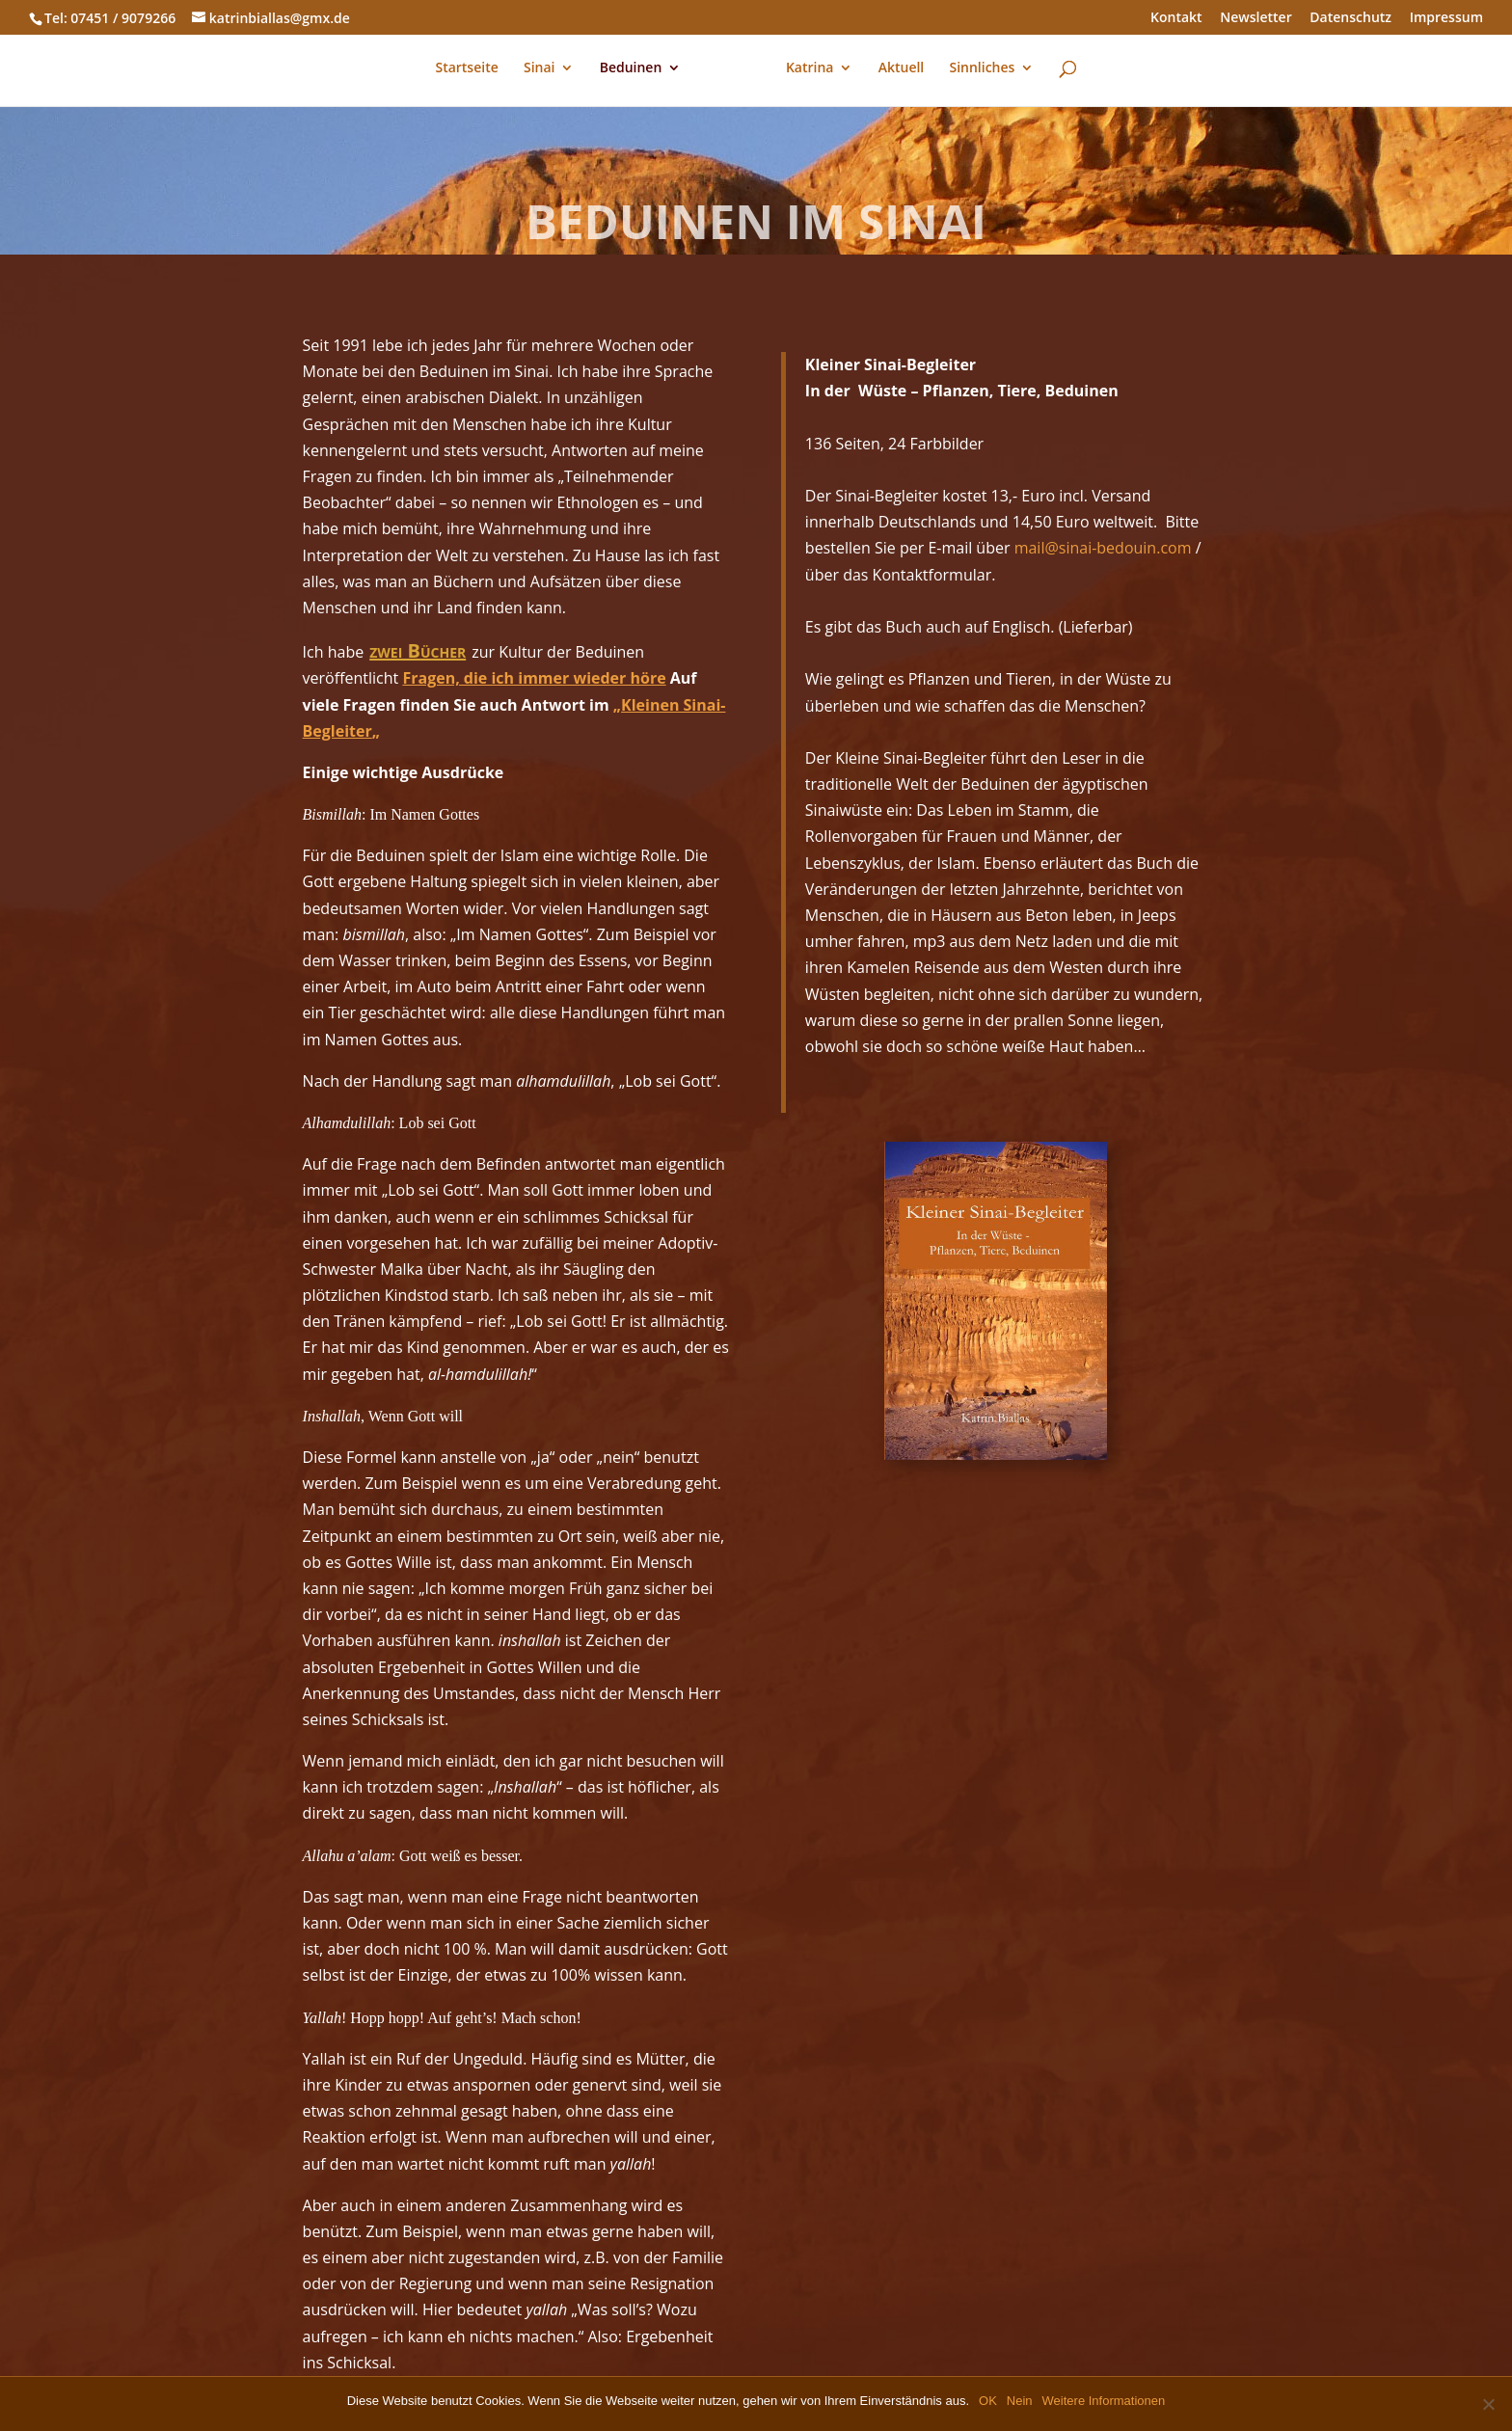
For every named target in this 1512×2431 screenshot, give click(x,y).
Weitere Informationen (1104, 2400)
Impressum (1446, 18)
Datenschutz (1350, 18)
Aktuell (901, 70)
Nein (1020, 2400)
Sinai (539, 70)
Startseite (467, 70)
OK (988, 2400)
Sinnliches (981, 70)
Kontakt (1176, 18)
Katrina (810, 70)
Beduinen (631, 70)
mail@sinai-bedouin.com (1103, 547)
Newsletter (1255, 18)
